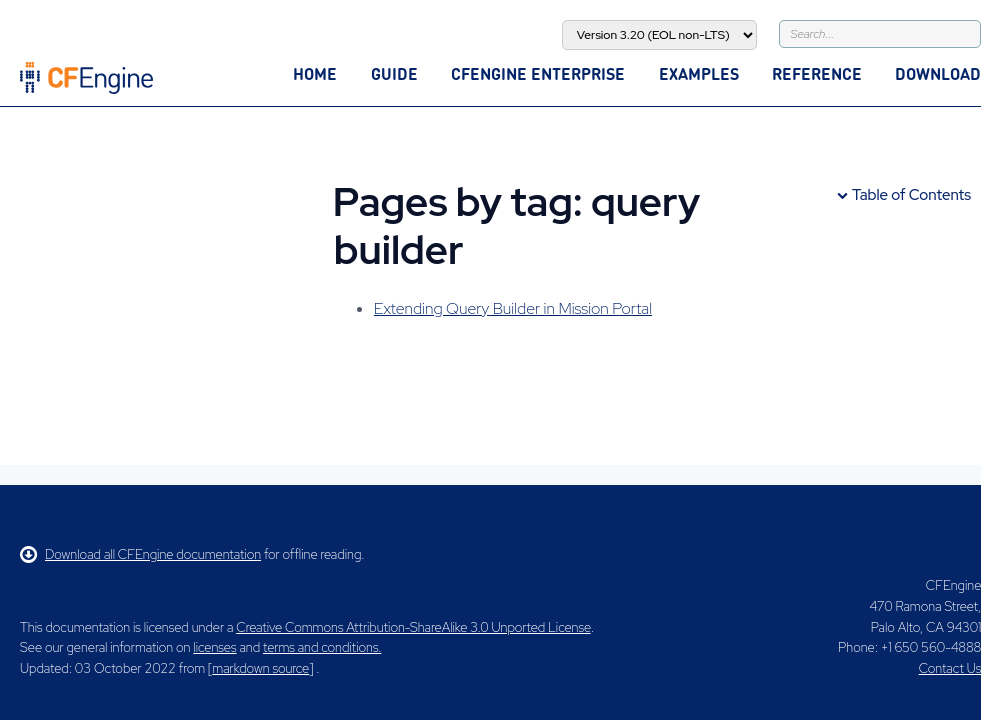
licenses (214, 647)
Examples (699, 73)
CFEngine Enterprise (538, 73)
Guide (394, 73)
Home (315, 73)
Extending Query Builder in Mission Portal (513, 308)
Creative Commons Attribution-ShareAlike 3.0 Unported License (413, 627)
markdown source (260, 668)
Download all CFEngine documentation (140, 554)
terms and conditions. (322, 647)
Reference (817, 73)
